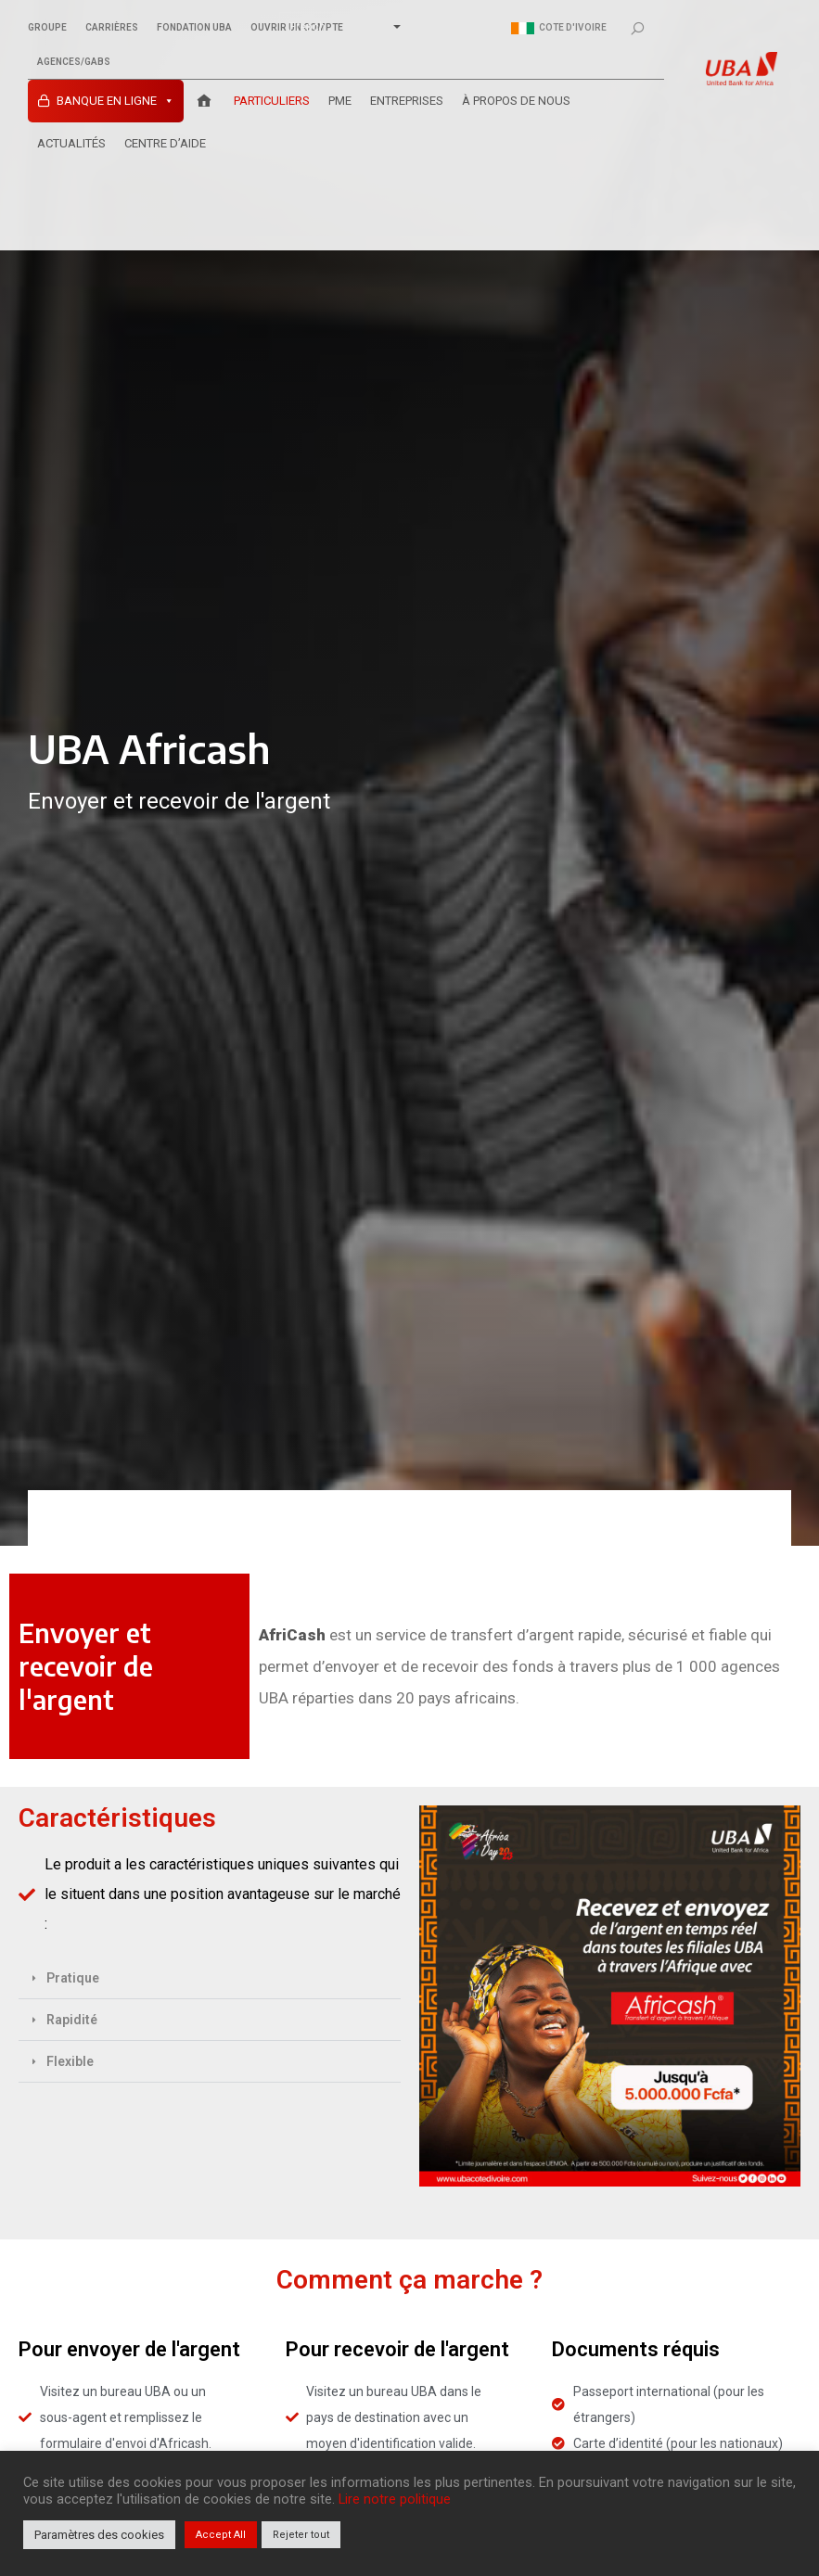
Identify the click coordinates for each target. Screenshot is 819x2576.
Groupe (47, 27)
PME (340, 101)
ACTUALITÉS (71, 143)
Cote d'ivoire (559, 28)
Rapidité (71, 2019)
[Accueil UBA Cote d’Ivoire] (204, 101)
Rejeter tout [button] (301, 2535)
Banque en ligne (115, 101)
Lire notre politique (395, 2499)
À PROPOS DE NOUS (516, 101)
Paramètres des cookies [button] (99, 2535)
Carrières (111, 27)
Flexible (70, 2061)
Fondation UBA (194, 27)
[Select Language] (341, 27)
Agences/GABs (73, 62)
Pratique (72, 1977)
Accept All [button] (221, 2535)
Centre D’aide (165, 143)
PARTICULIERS (272, 101)
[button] (210, 1978)
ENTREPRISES (406, 101)
